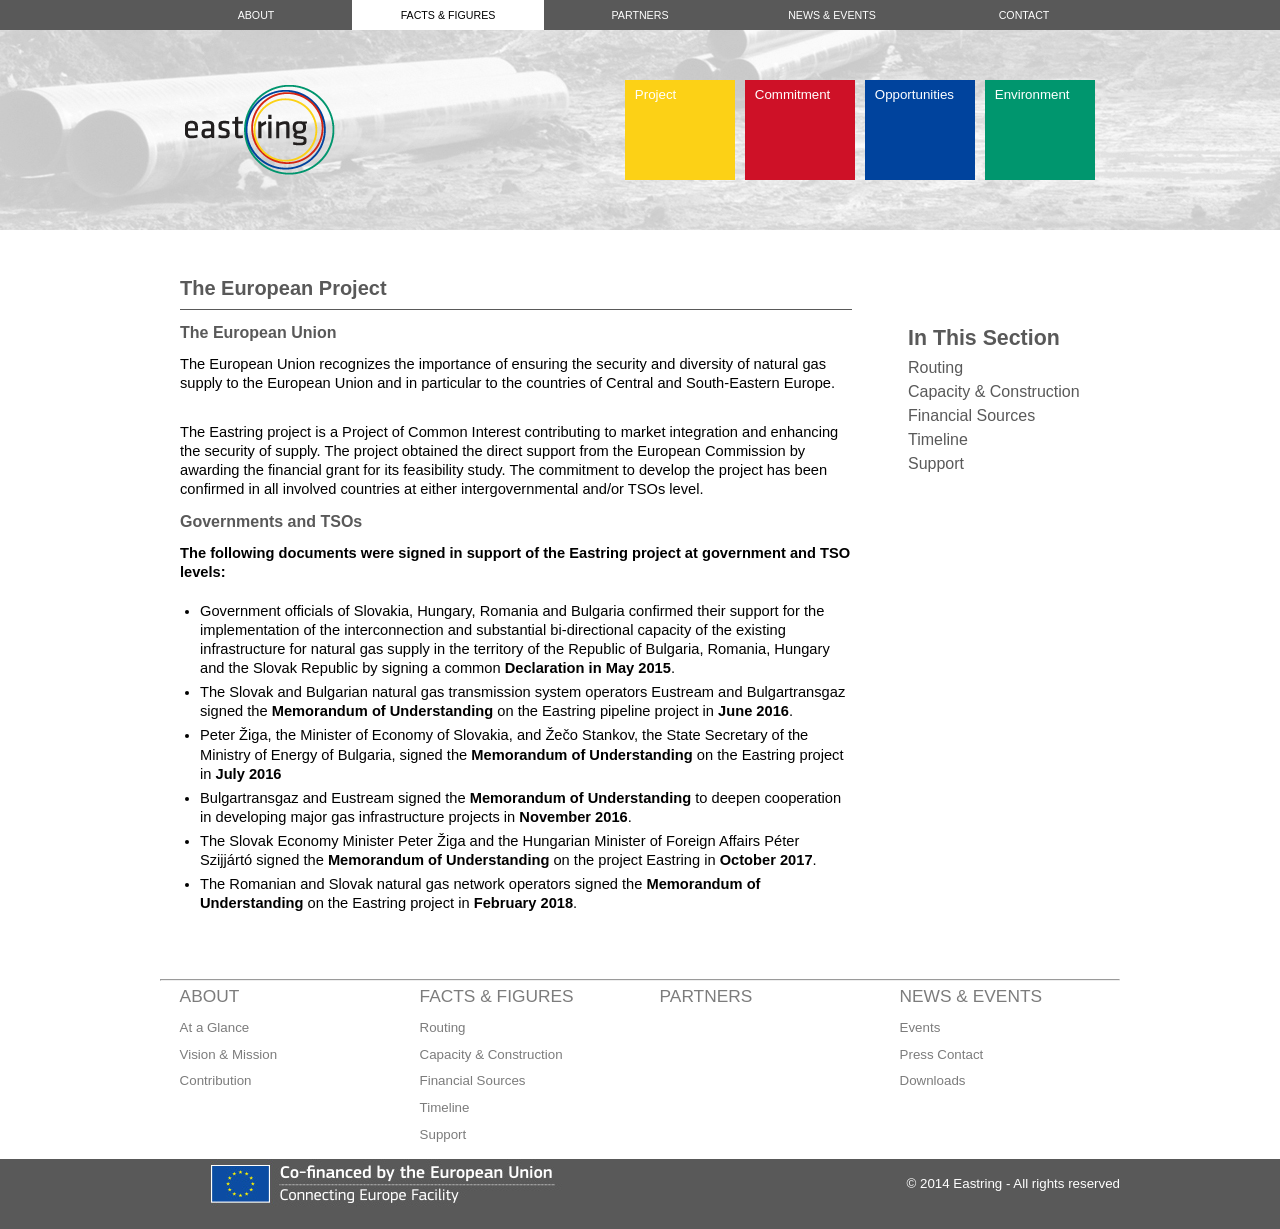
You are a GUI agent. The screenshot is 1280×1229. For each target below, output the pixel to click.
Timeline (938, 439)
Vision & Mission (229, 1054)
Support (936, 463)
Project (655, 94)
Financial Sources (971, 415)
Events (920, 1027)
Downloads (933, 1080)
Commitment (793, 94)
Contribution (216, 1080)
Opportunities (914, 94)
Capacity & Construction (994, 391)
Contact (1024, 15)
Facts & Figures (448, 15)
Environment (1032, 94)
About (256, 15)
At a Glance (215, 1027)
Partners (639, 15)
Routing (935, 367)
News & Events (832, 15)
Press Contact (942, 1054)
